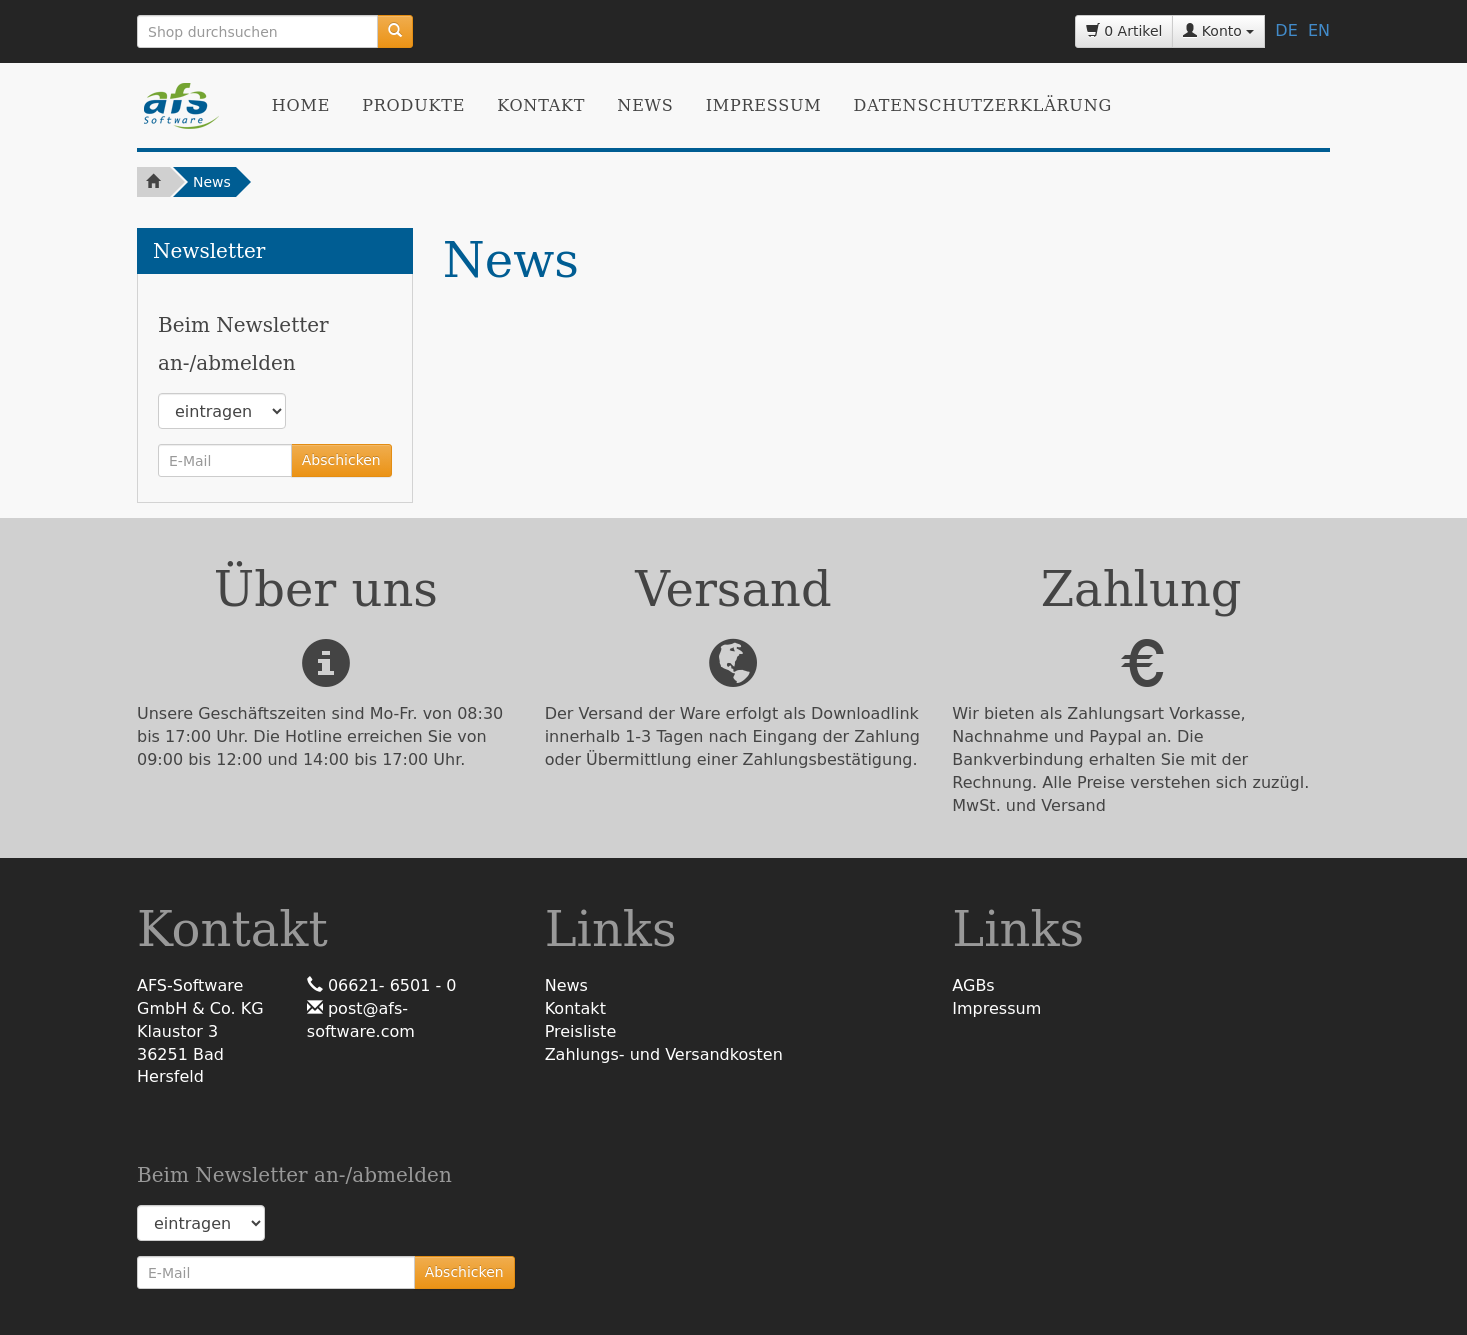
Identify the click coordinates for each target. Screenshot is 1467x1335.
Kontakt (541, 105)
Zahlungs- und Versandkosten (664, 1054)
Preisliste (581, 1031)
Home (301, 105)
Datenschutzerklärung (983, 105)
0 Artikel (1124, 31)
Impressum (764, 105)
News (645, 105)
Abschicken (341, 460)
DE (1286, 30)
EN (1319, 30)
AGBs (973, 985)
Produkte (413, 105)
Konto (1218, 31)
